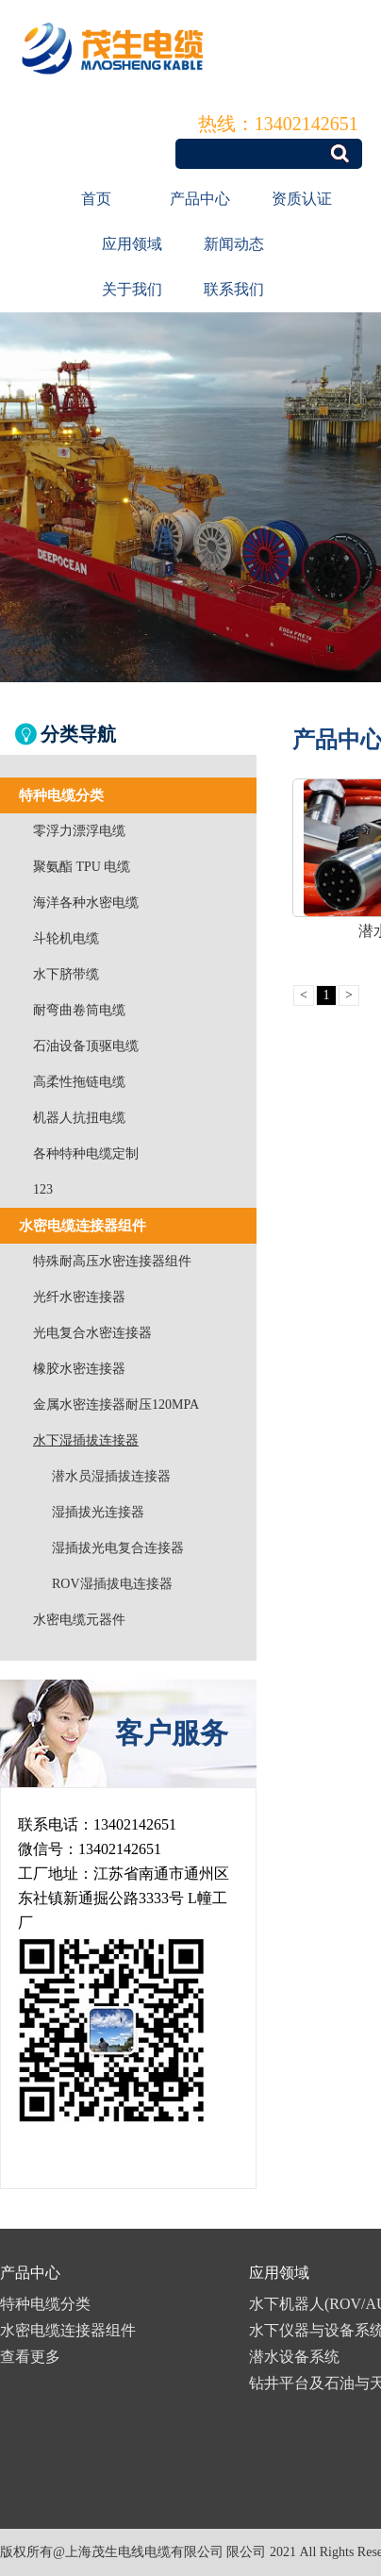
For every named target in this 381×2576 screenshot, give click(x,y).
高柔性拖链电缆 (79, 1082)
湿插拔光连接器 (98, 1512)
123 (43, 1189)
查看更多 (30, 2357)
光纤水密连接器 (79, 1297)
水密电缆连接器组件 (68, 2330)
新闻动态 (234, 244)
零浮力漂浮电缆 (79, 831)
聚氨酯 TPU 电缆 (81, 867)
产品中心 (200, 199)
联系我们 (234, 289)
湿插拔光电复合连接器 (118, 1548)
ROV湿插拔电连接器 (112, 1584)
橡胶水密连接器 (79, 1369)
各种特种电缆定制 (86, 1153)
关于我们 (132, 289)
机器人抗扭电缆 (79, 1118)
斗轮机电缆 (66, 938)
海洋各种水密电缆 (86, 902)
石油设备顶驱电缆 (86, 1046)
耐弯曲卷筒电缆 (79, 1010)
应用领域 (132, 244)
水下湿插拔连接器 (86, 1440)
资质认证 (302, 199)
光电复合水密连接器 (92, 1333)
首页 (96, 199)
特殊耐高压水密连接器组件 (112, 1261)
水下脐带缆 (66, 974)
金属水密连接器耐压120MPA (116, 1404)
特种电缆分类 (45, 2304)
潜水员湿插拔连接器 (111, 1476)
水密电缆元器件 (79, 1620)
